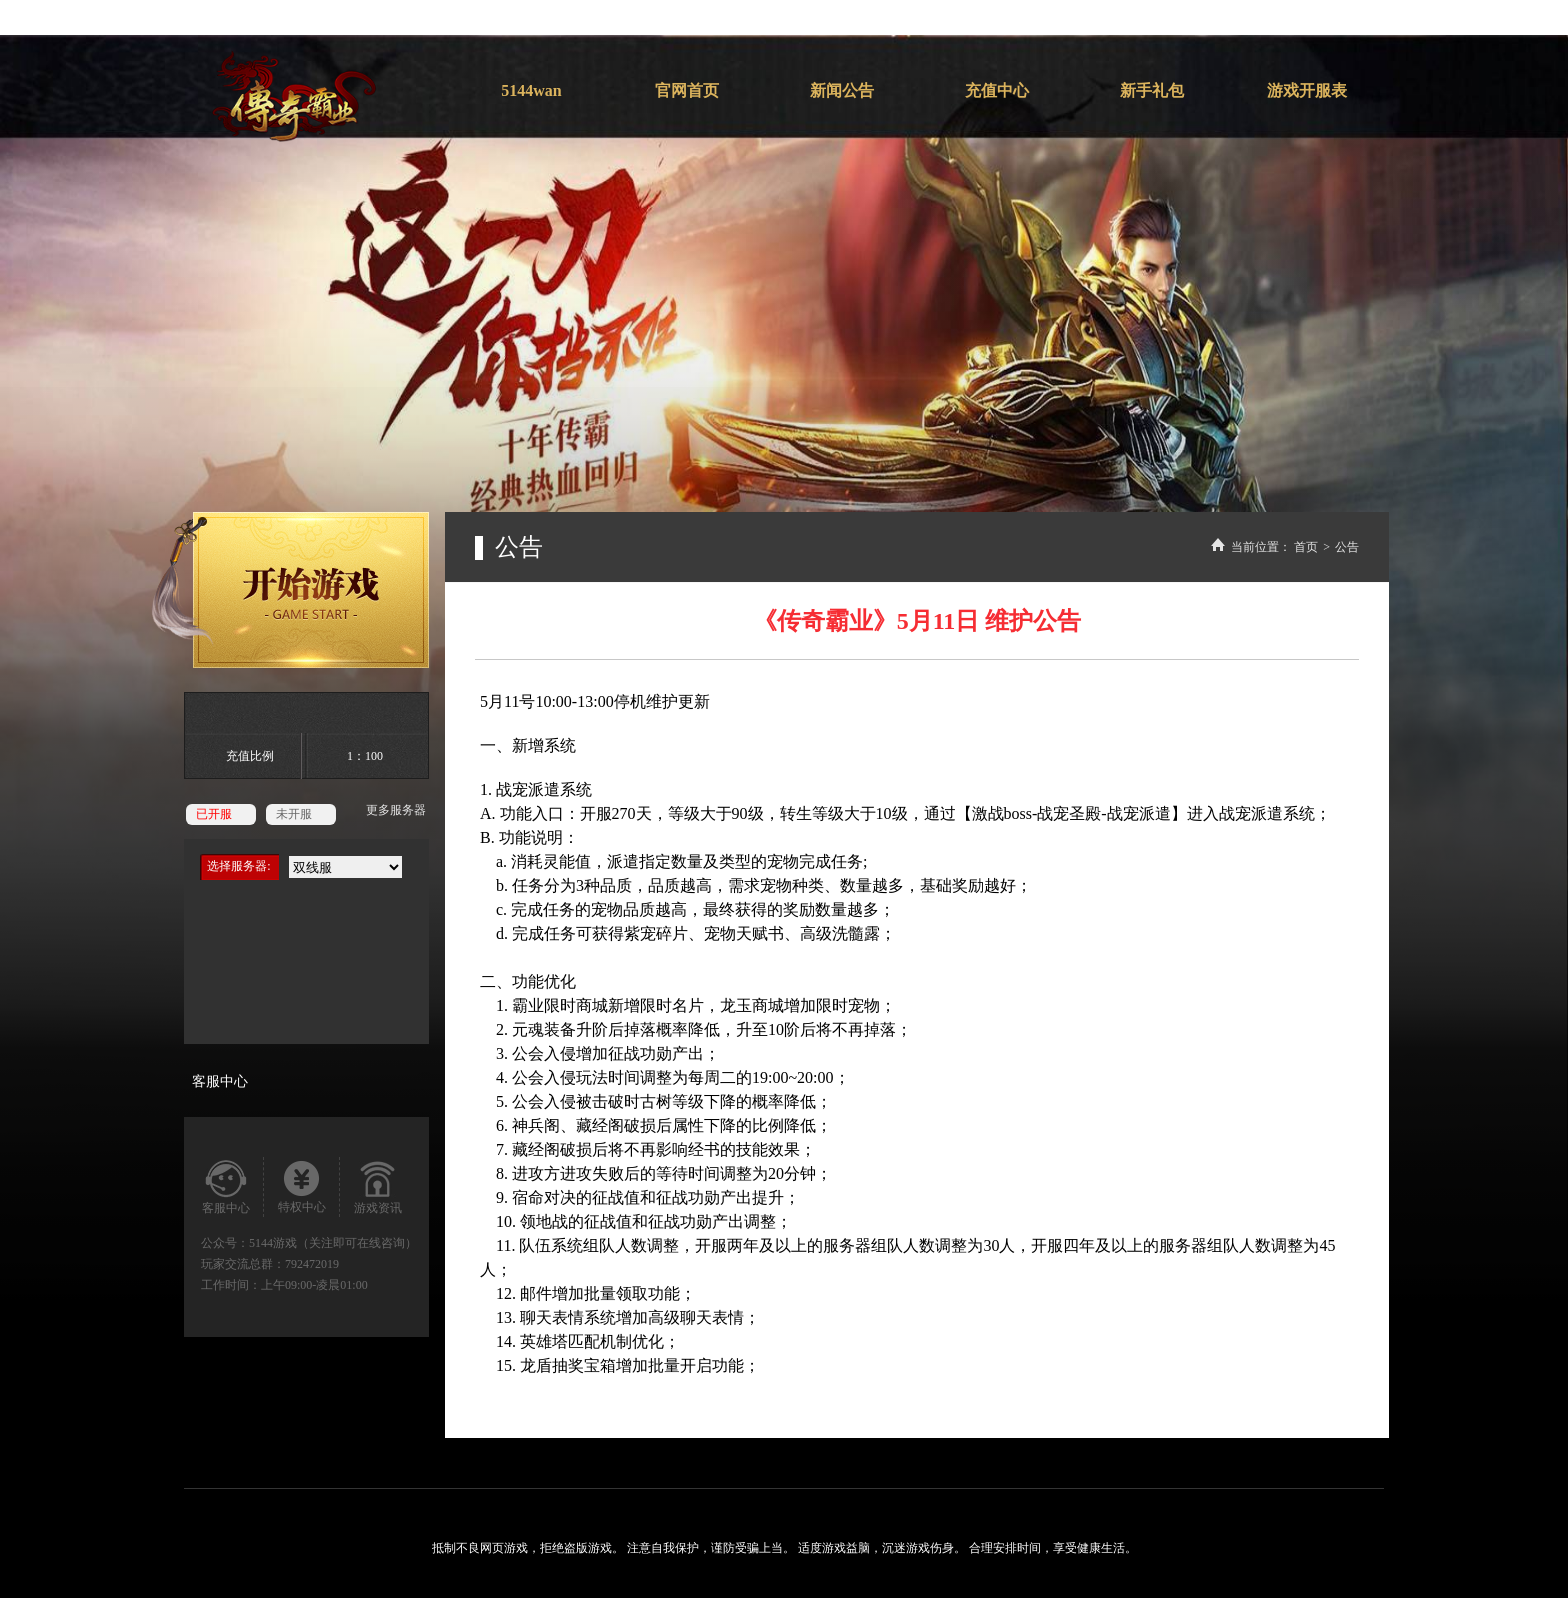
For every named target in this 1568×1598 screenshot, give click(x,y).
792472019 (312, 1264)
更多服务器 (396, 810)
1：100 (365, 756)
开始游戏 (290, 590)
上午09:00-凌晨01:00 (314, 1285)
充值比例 (250, 756)
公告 (1347, 547)
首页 (1306, 547)
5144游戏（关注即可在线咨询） (333, 1243)
